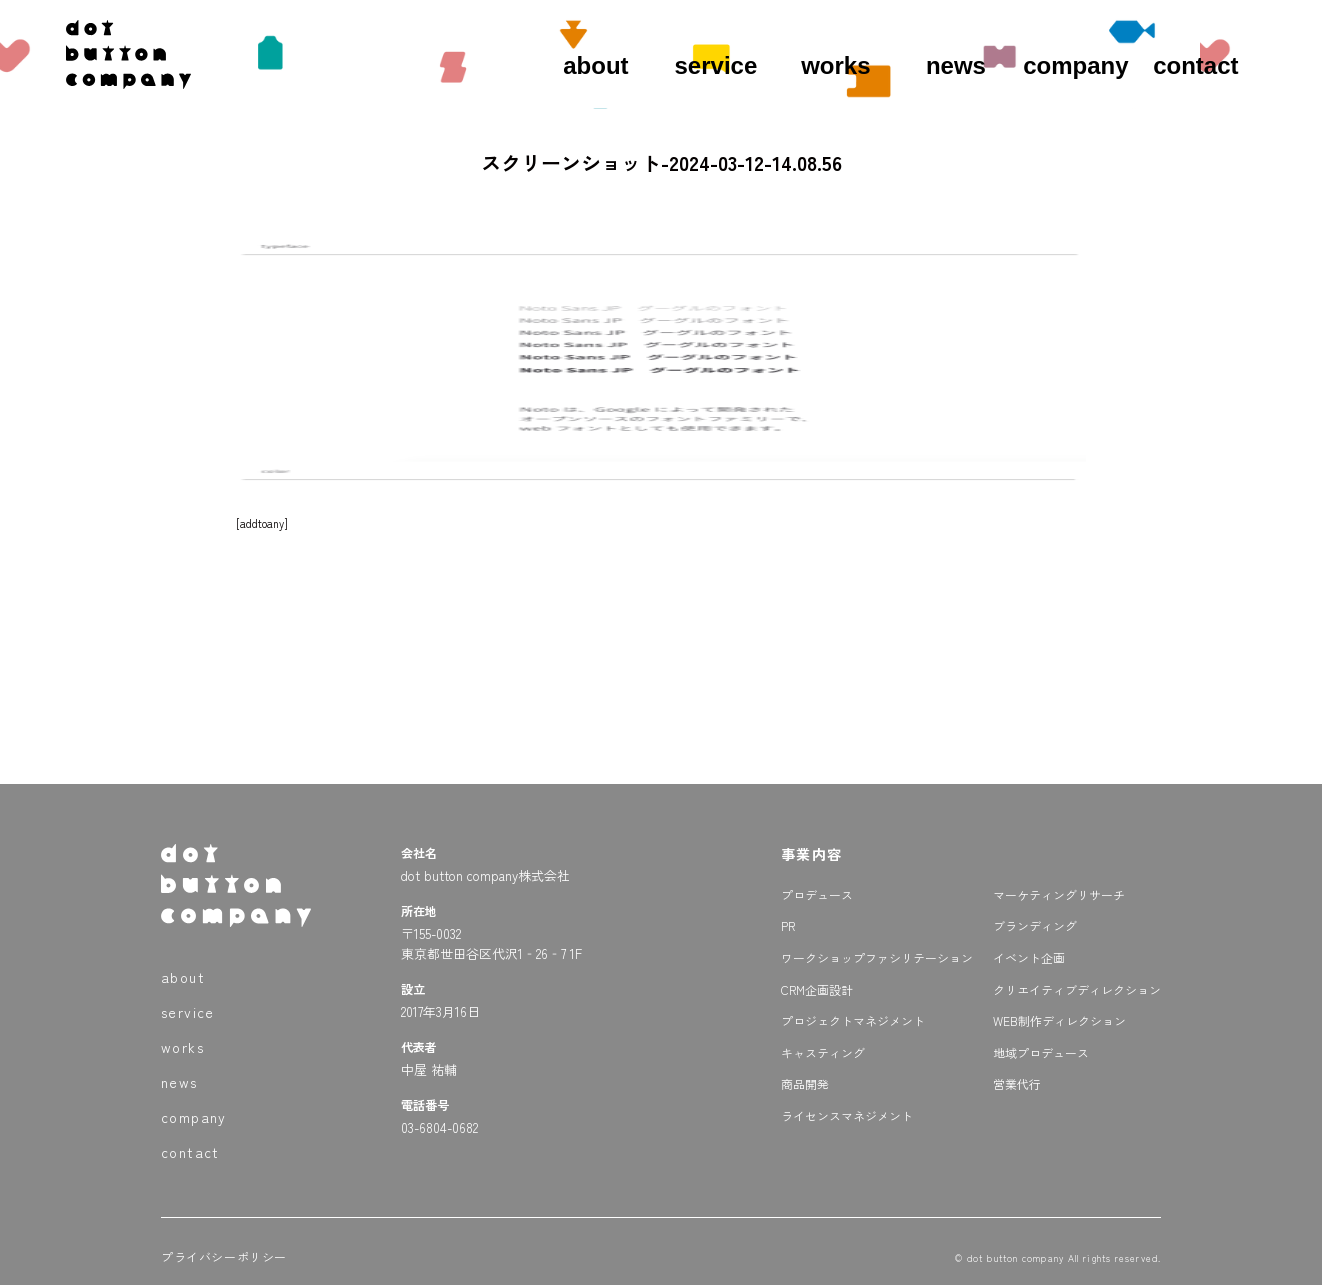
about (595, 65)
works (835, 65)
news (956, 65)
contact (1195, 65)
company (1075, 65)
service (716, 65)
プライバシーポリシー (224, 1256)
